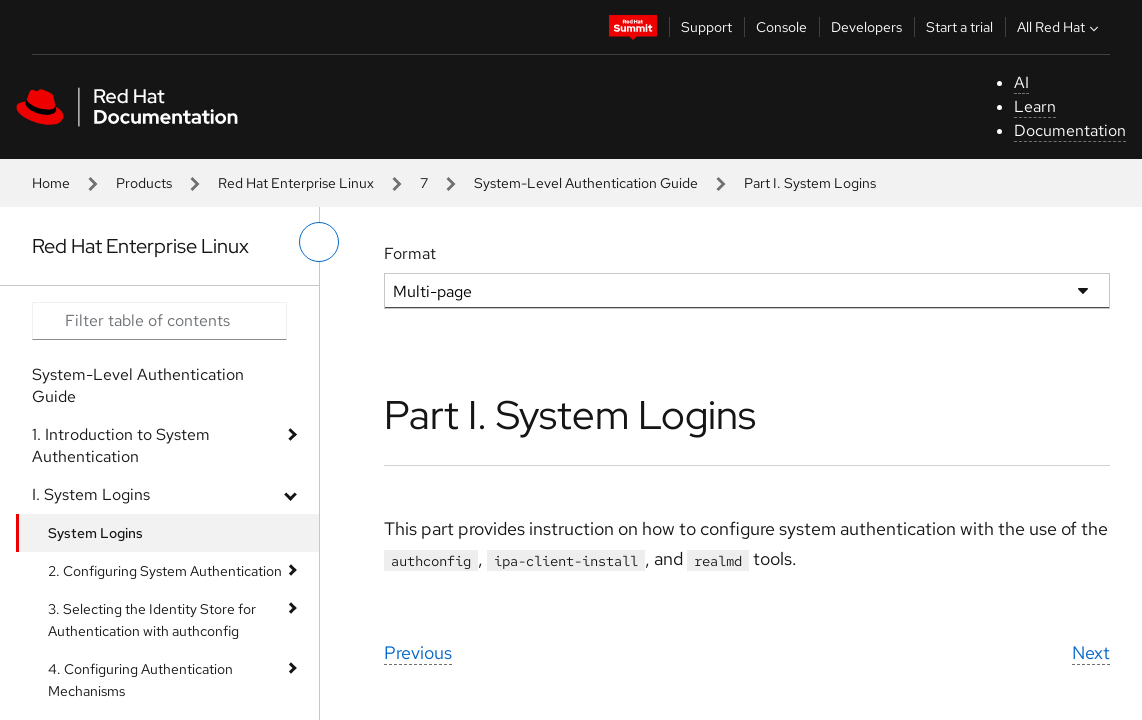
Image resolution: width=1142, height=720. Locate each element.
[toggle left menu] (319, 242)
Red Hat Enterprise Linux (296, 183)
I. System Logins (91, 494)
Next (1091, 652)
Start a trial (959, 27)
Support (706, 27)
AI (1021, 82)
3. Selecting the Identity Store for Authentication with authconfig (152, 620)
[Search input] (159, 321)
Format (410, 253)
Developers (866, 27)
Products (144, 183)
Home (51, 183)
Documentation (1070, 130)
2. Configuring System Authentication (165, 571)
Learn (1035, 106)
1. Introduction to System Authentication (121, 445)
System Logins (95, 533)
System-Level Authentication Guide (586, 183)
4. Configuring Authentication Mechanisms (140, 680)
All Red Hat (1060, 27)
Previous (418, 652)
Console (781, 27)
